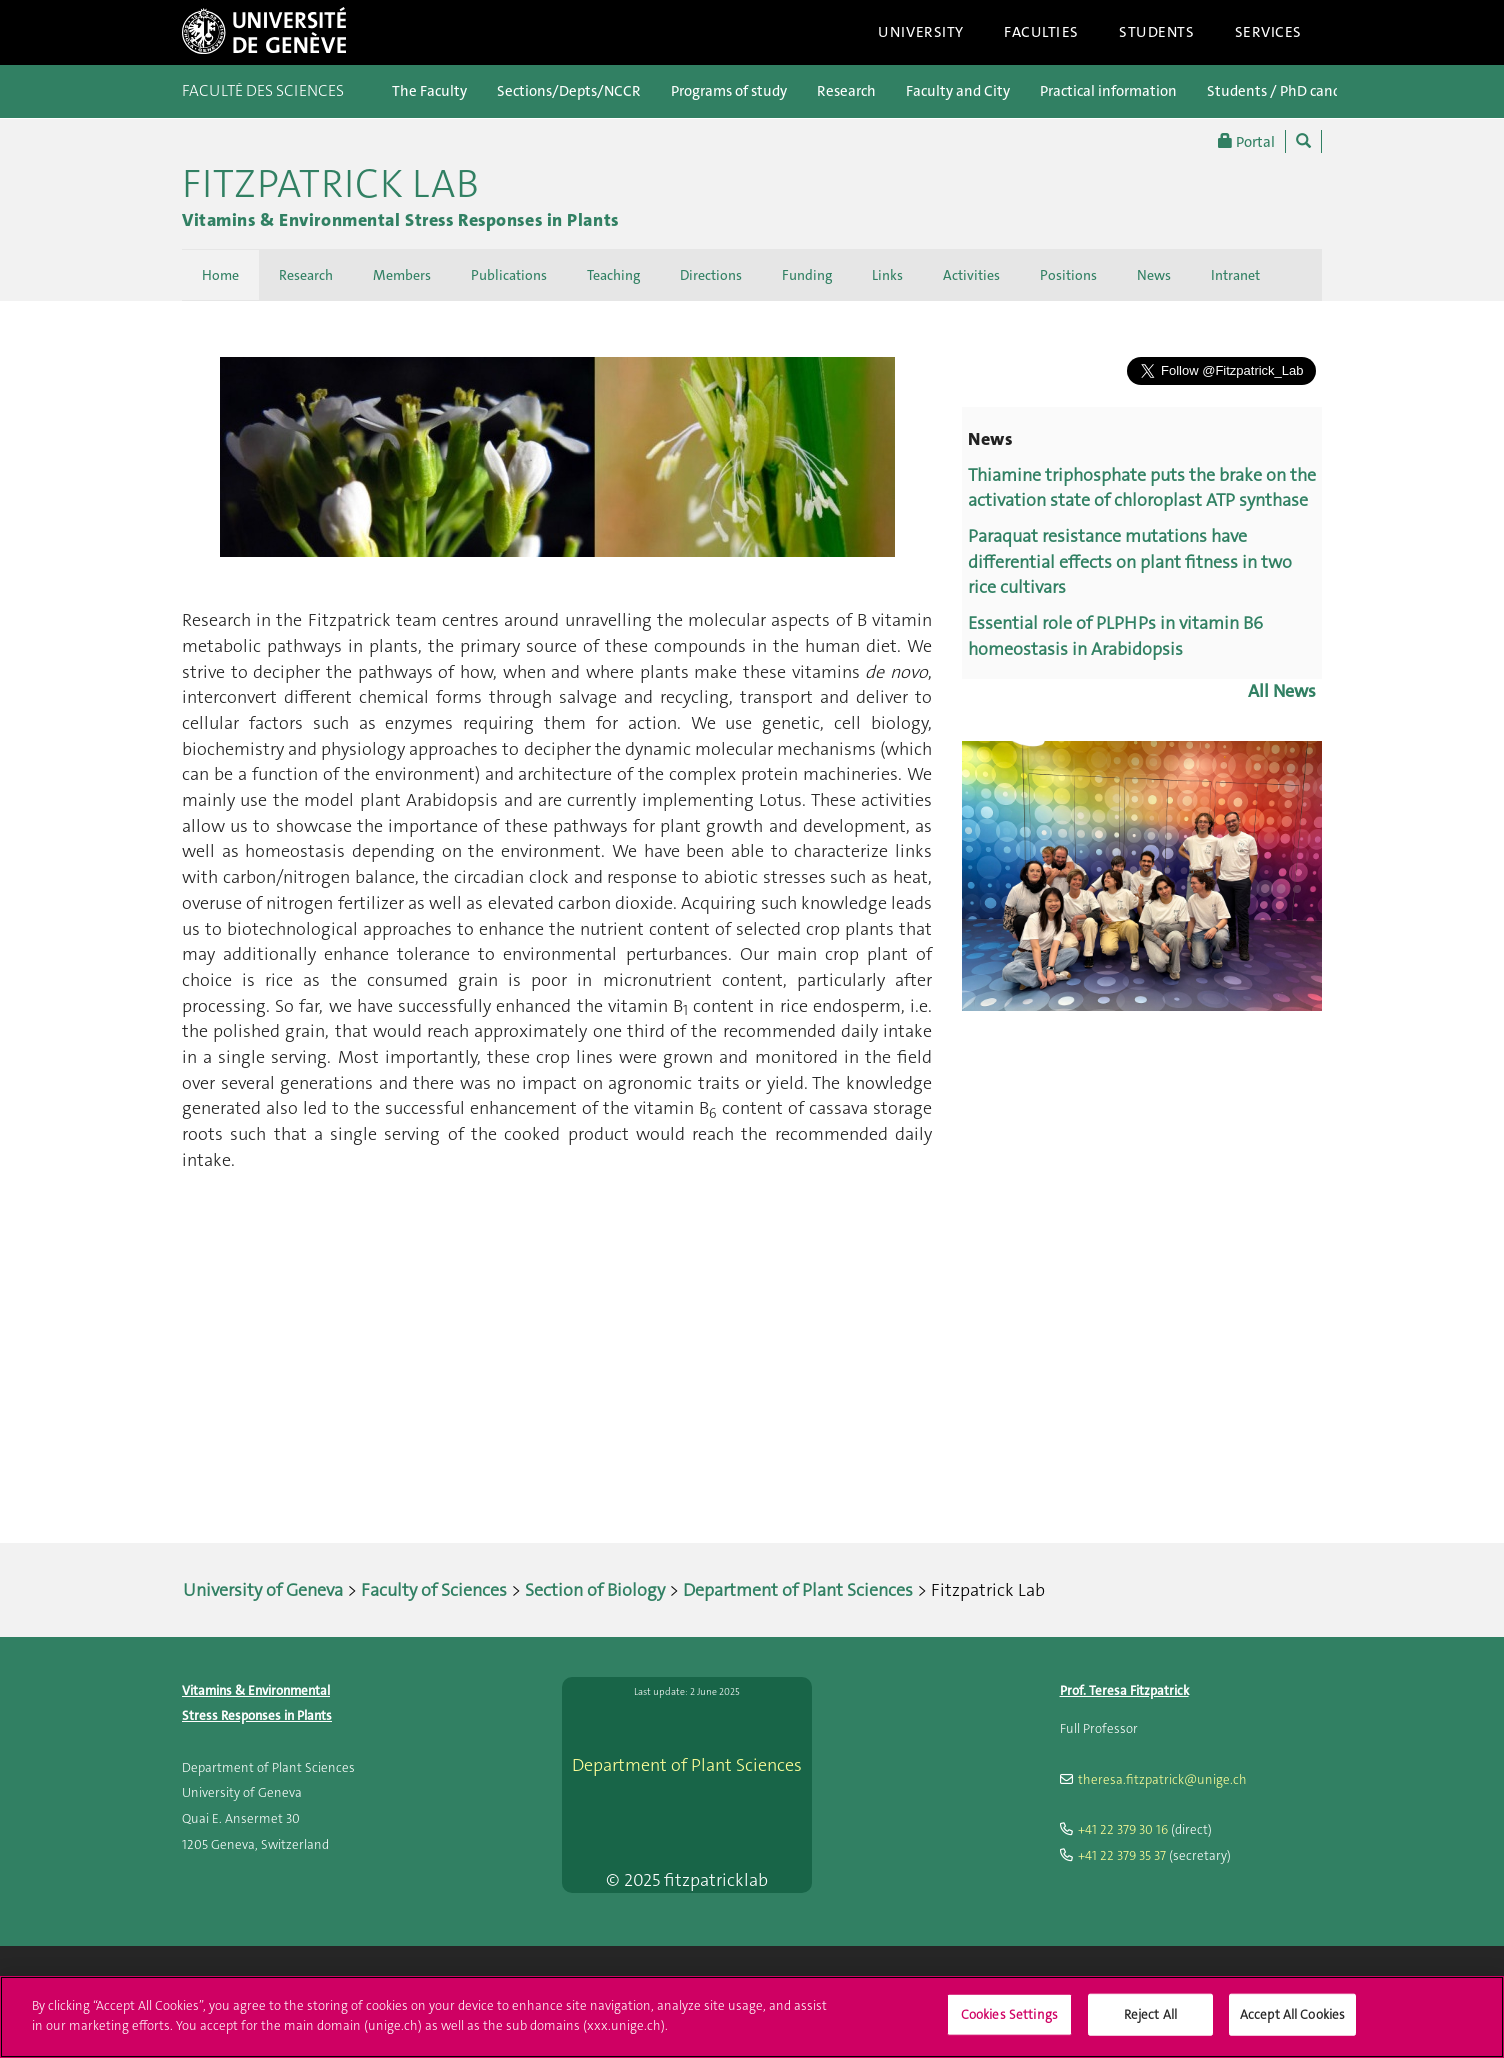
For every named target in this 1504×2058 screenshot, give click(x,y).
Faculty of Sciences (434, 1590)
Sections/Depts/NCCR (569, 91)
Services (1269, 32)
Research (846, 91)
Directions (711, 275)
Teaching (613, 275)
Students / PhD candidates (1294, 91)
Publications (509, 275)
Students (1157, 32)
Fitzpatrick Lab (330, 184)
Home (220, 275)
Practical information (1108, 91)
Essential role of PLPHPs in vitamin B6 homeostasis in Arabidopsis (1115, 636)
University (921, 32)
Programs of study (729, 91)
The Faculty (429, 91)
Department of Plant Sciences (798, 1590)
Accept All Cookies (1292, 2026)
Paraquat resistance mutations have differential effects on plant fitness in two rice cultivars (1130, 561)
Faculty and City (958, 91)
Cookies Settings (1009, 2026)
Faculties (1041, 32)
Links (887, 275)
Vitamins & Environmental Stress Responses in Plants (400, 220)
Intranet (1235, 275)
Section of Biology (595, 1590)
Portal (1246, 141)
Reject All (1150, 2026)
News (1154, 275)
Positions (1068, 275)
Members (402, 275)
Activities (971, 275)
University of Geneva (263, 1590)
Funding (807, 275)
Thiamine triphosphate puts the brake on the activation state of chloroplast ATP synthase (1142, 488)
